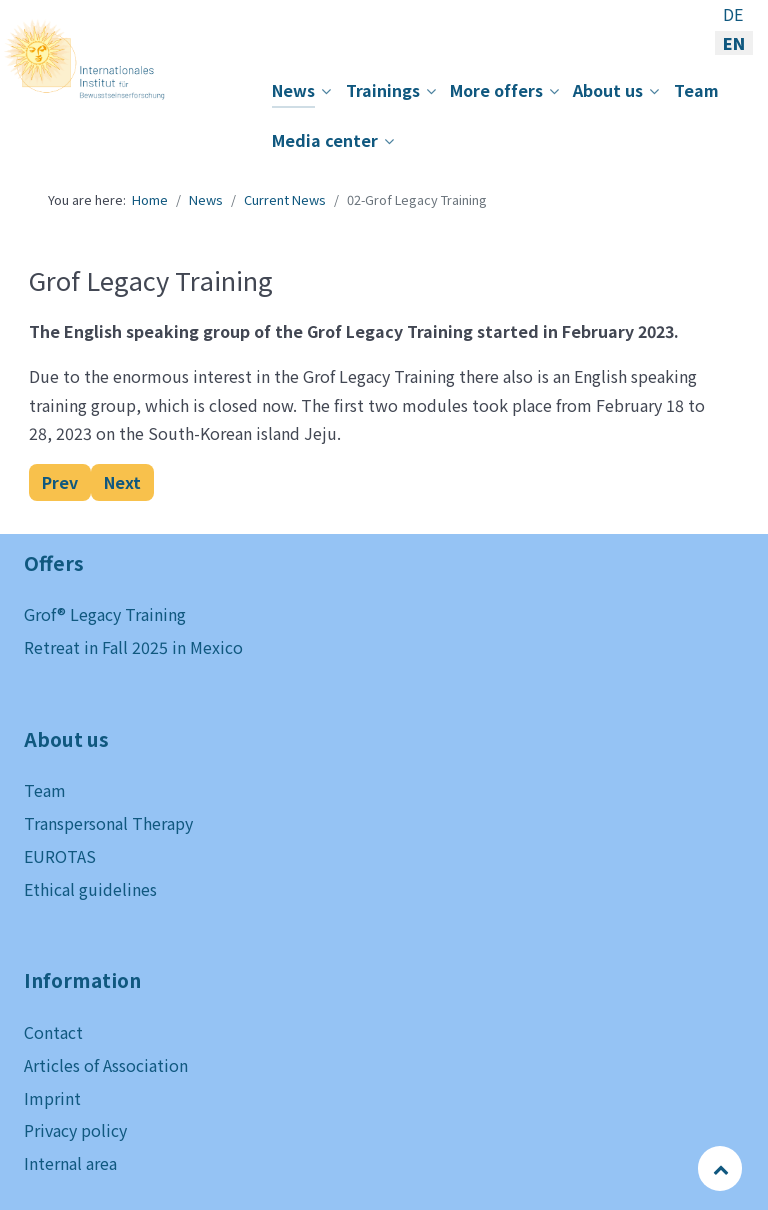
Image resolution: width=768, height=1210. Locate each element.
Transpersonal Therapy (108, 823)
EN (734, 43)
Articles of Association (106, 1065)
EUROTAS (60, 856)
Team (45, 790)
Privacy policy (75, 1130)
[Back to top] (721, 1168)
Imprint (52, 1098)
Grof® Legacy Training (105, 614)
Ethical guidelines (90, 889)
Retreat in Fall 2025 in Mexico (133, 647)
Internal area (70, 1163)
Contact (53, 1032)
